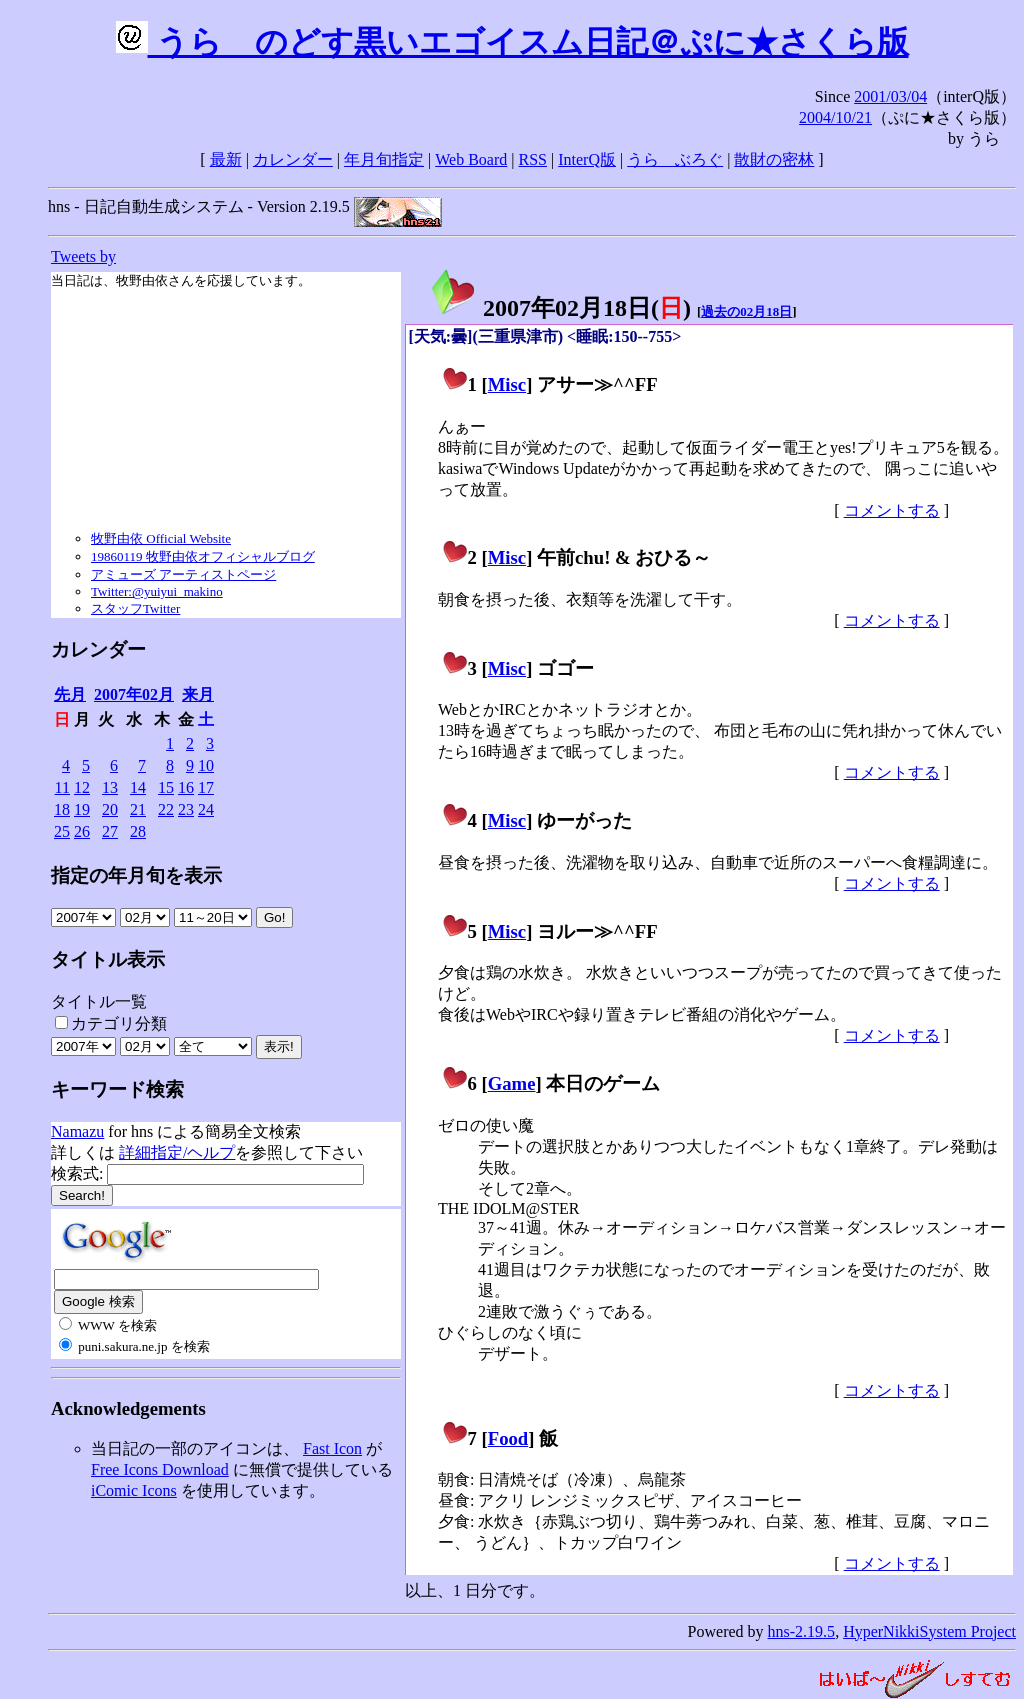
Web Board (471, 159)
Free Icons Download (160, 1469)
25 (62, 831)
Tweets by (83, 256)
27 (110, 831)
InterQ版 (587, 159)
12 (82, 787)
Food (508, 1438)
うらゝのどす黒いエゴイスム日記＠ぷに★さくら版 (512, 42)
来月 (198, 694)
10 (206, 765)
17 (206, 787)
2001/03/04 (890, 96)
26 (82, 831)
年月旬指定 (384, 159)
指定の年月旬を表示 (136, 875)
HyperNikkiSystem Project (929, 1631)
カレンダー (293, 159)
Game (512, 1083)
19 (82, 809)
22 (166, 809)
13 (110, 787)
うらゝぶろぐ (675, 159)
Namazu (77, 1131)
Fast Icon (332, 1448)
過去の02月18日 (746, 311)
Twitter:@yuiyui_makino (157, 591)
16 (186, 787)
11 (62, 787)
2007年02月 (134, 694)
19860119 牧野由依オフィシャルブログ (203, 556)
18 (62, 809)
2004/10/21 (835, 117)
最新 (226, 159)
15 (166, 787)
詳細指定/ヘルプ (177, 1152)
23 (186, 809)
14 (138, 787)
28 (138, 831)
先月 (70, 694)
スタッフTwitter (135, 608)
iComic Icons (134, 1490)
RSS (533, 159)
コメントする (892, 510)
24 (206, 809)
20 (110, 809)
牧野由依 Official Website (161, 538)
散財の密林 (774, 159)
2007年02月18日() (560, 308)
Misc (507, 384)
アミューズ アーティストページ (183, 574)
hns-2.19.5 (802, 1631)
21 (138, 809)
